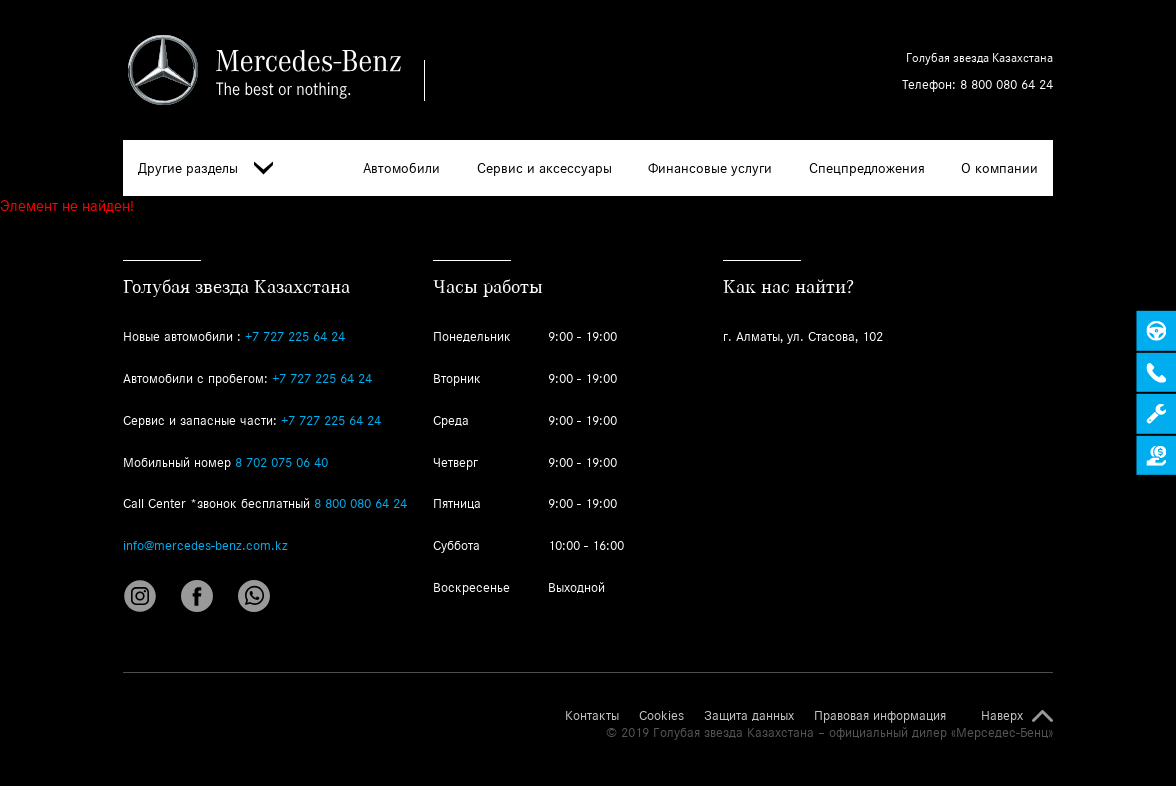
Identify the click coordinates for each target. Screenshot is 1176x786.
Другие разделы (205, 168)
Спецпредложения (867, 168)
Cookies (661, 716)
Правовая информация (880, 716)
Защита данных (749, 716)
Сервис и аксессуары (544, 168)
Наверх (1002, 716)
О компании (999, 168)
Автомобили (401, 168)
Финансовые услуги (710, 168)
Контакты (592, 716)
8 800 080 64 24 (1006, 84)
